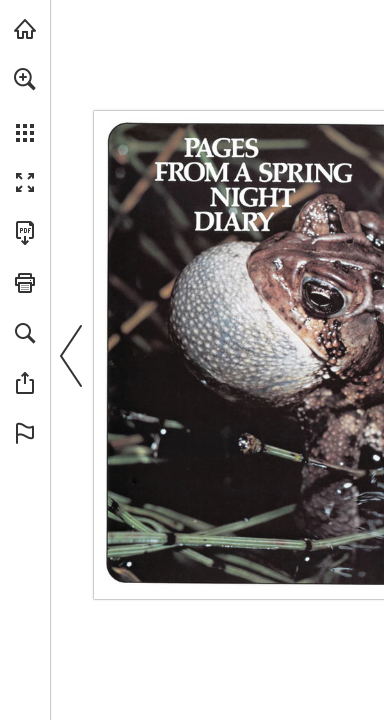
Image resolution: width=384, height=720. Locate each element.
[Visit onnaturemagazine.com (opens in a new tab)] (25, 29)
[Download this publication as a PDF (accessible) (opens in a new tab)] (25, 233)
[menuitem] (25, 105)
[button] (25, 79)
